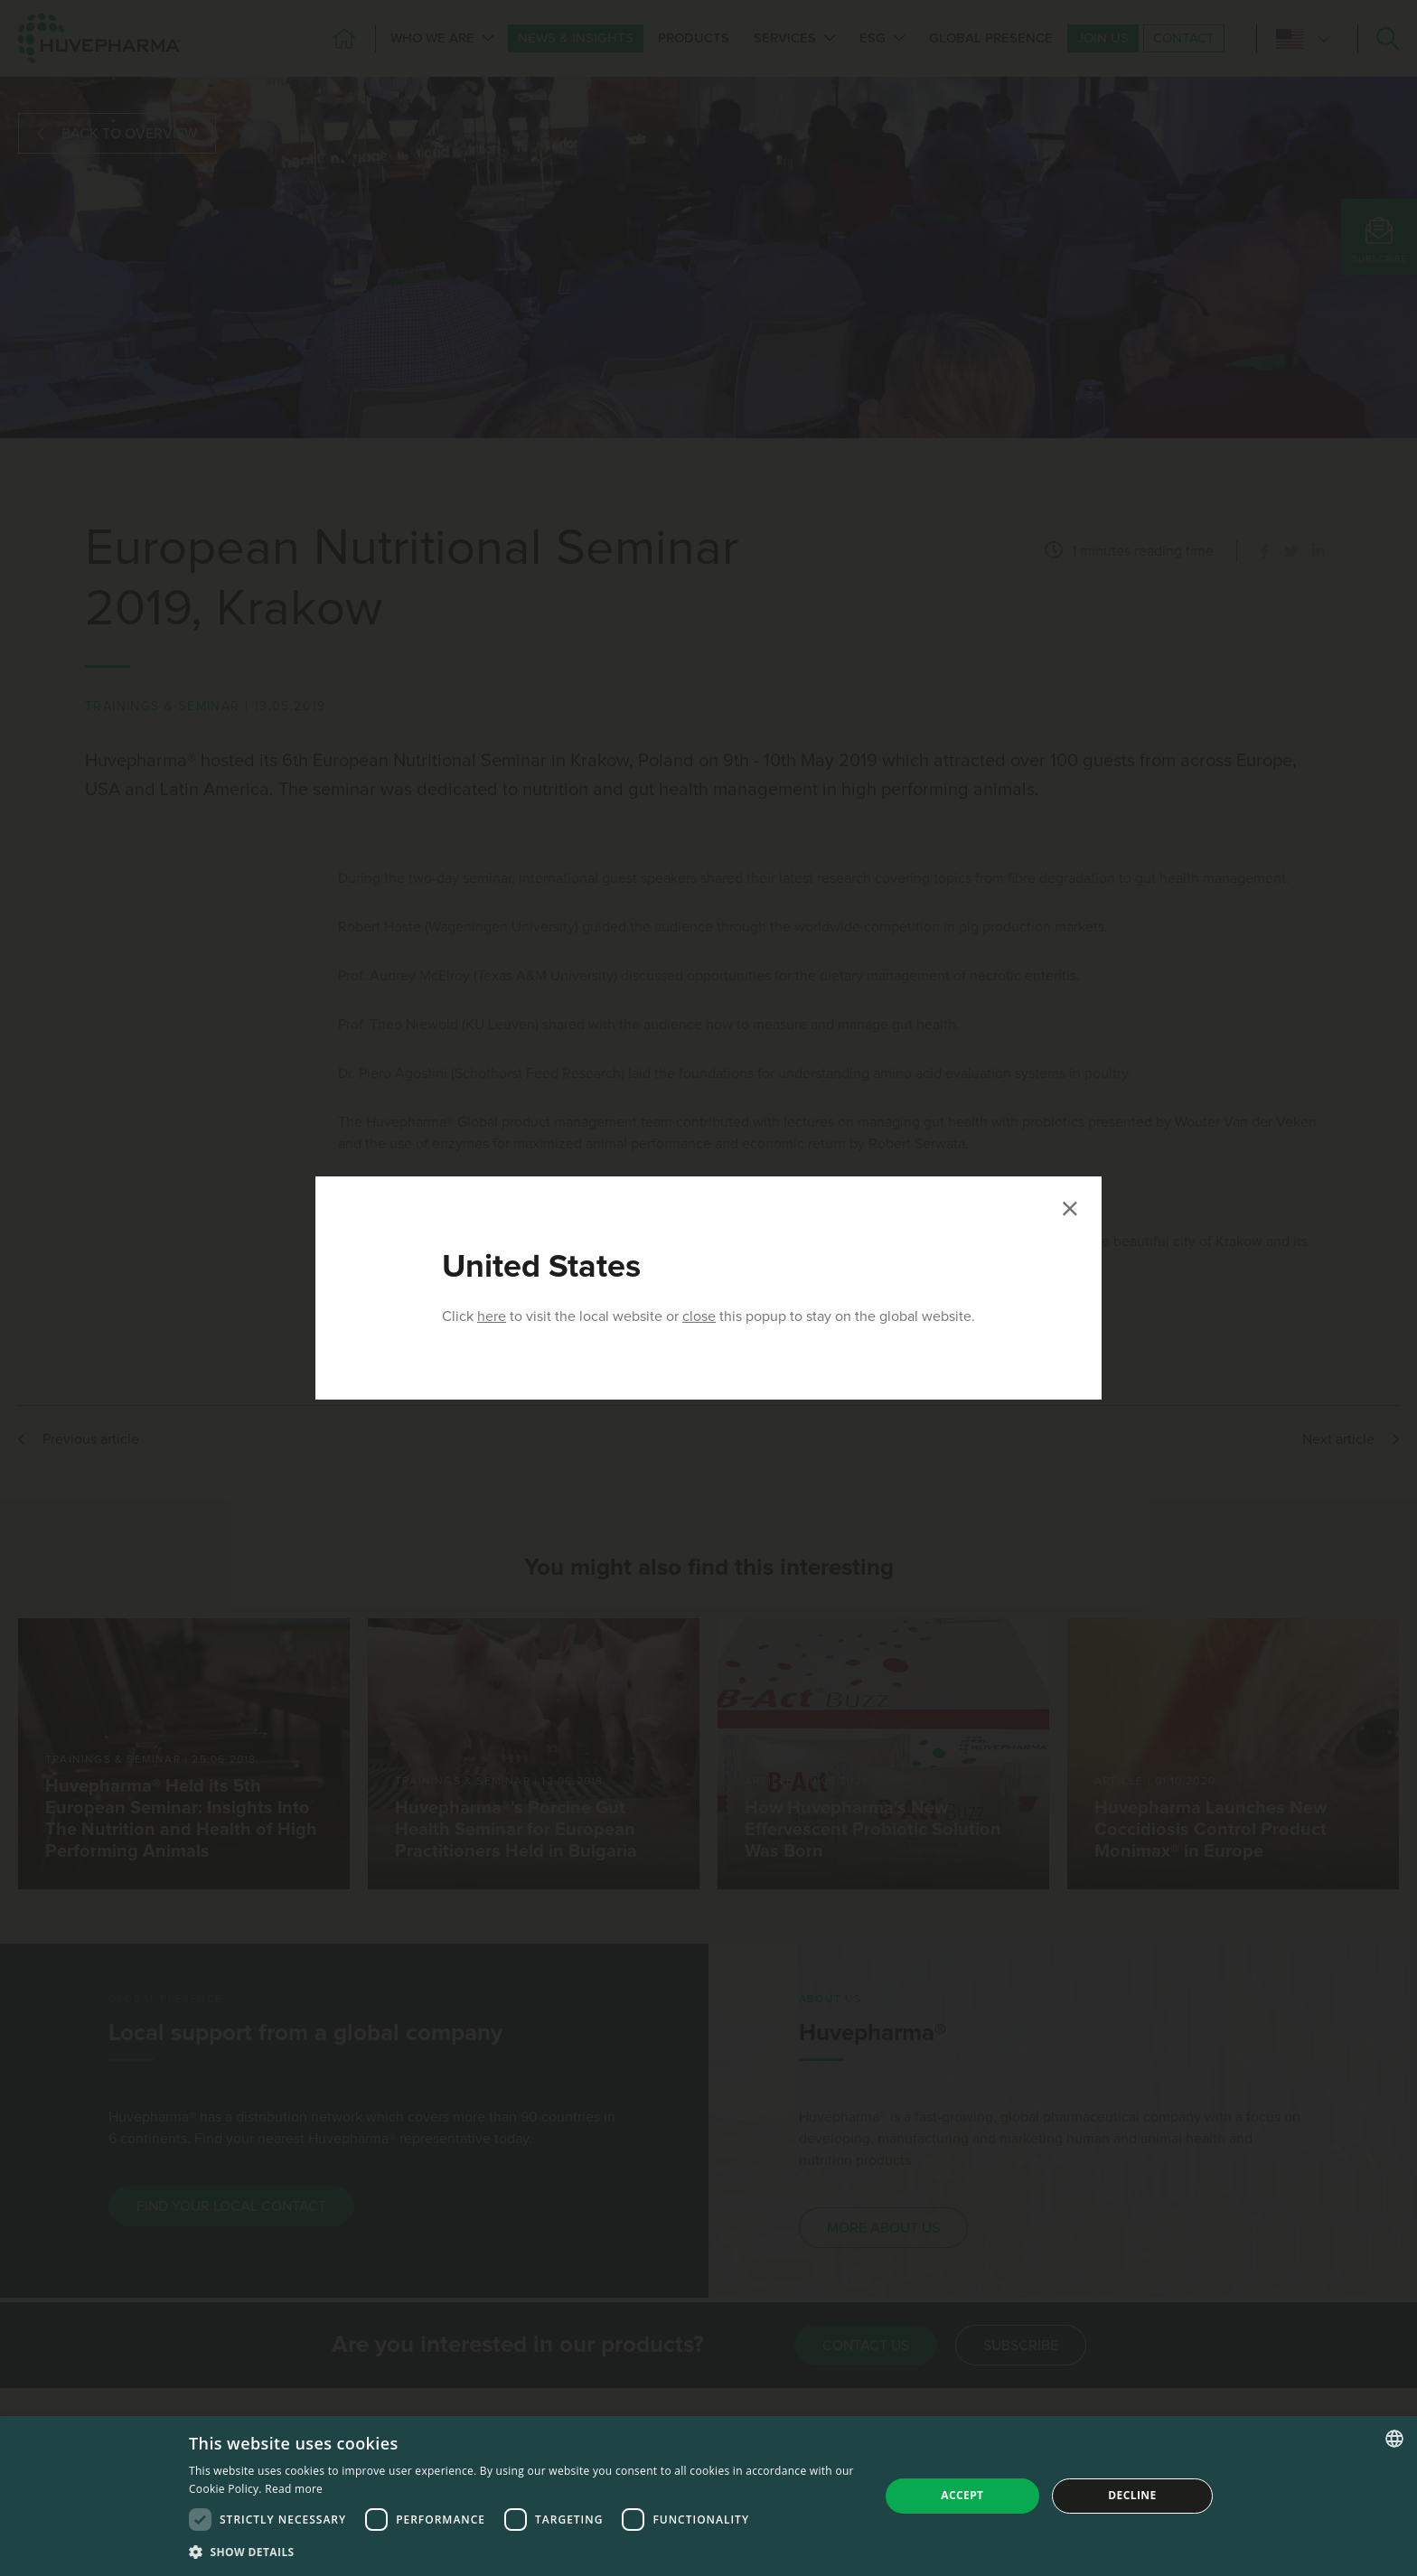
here (491, 1316)
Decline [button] (1132, 2495)
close (699, 1316)
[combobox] (1394, 2439)
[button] (524, 2551)
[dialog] (708, 2496)
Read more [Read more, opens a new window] (294, 2488)
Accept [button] (962, 2495)
